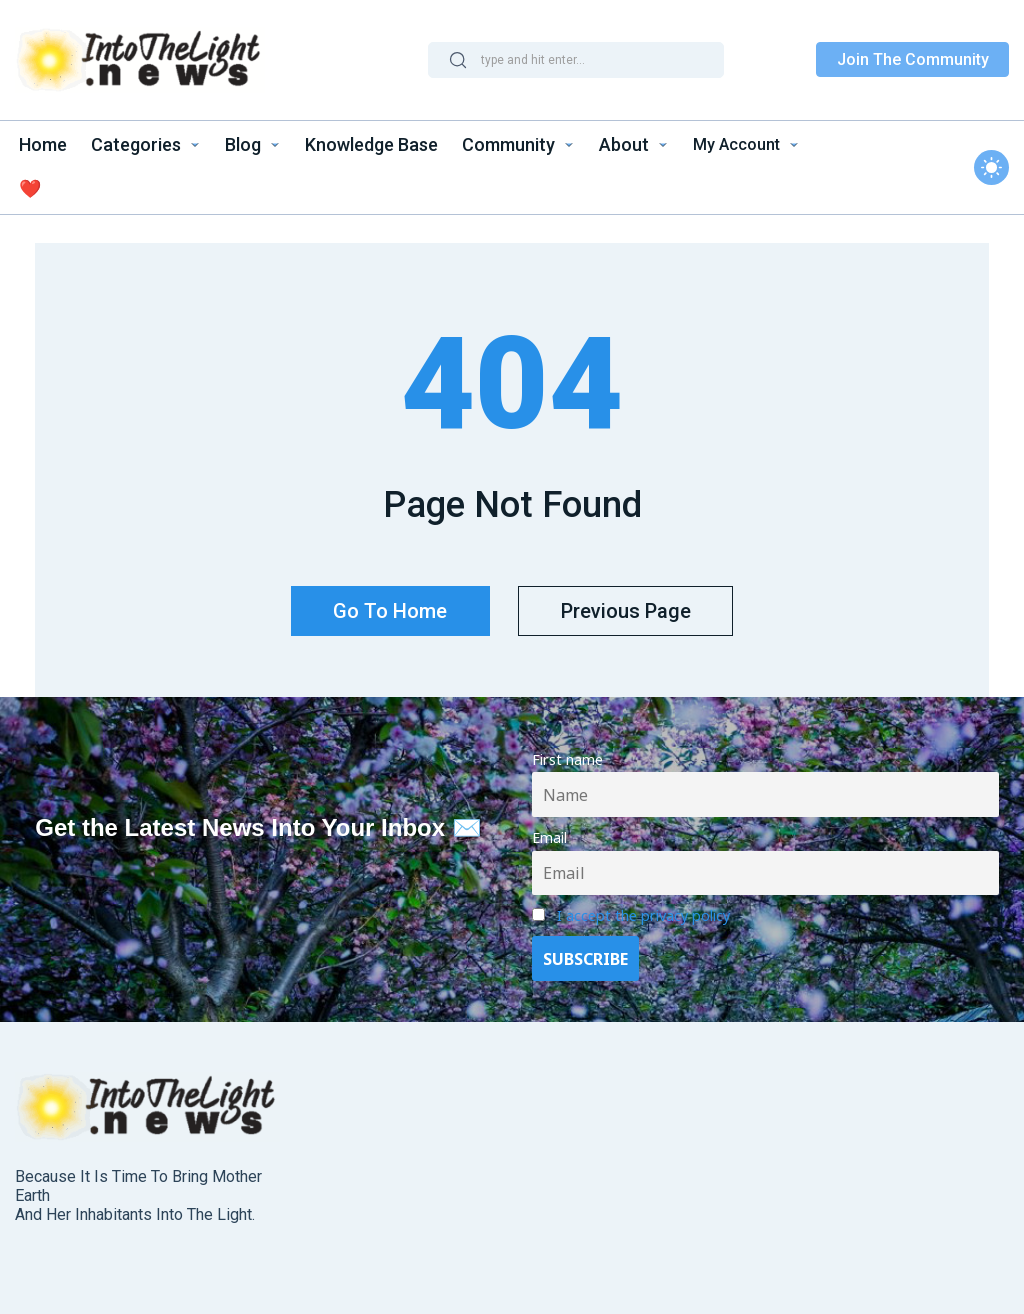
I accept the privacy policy (643, 913)
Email (549, 835)
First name (567, 757)
